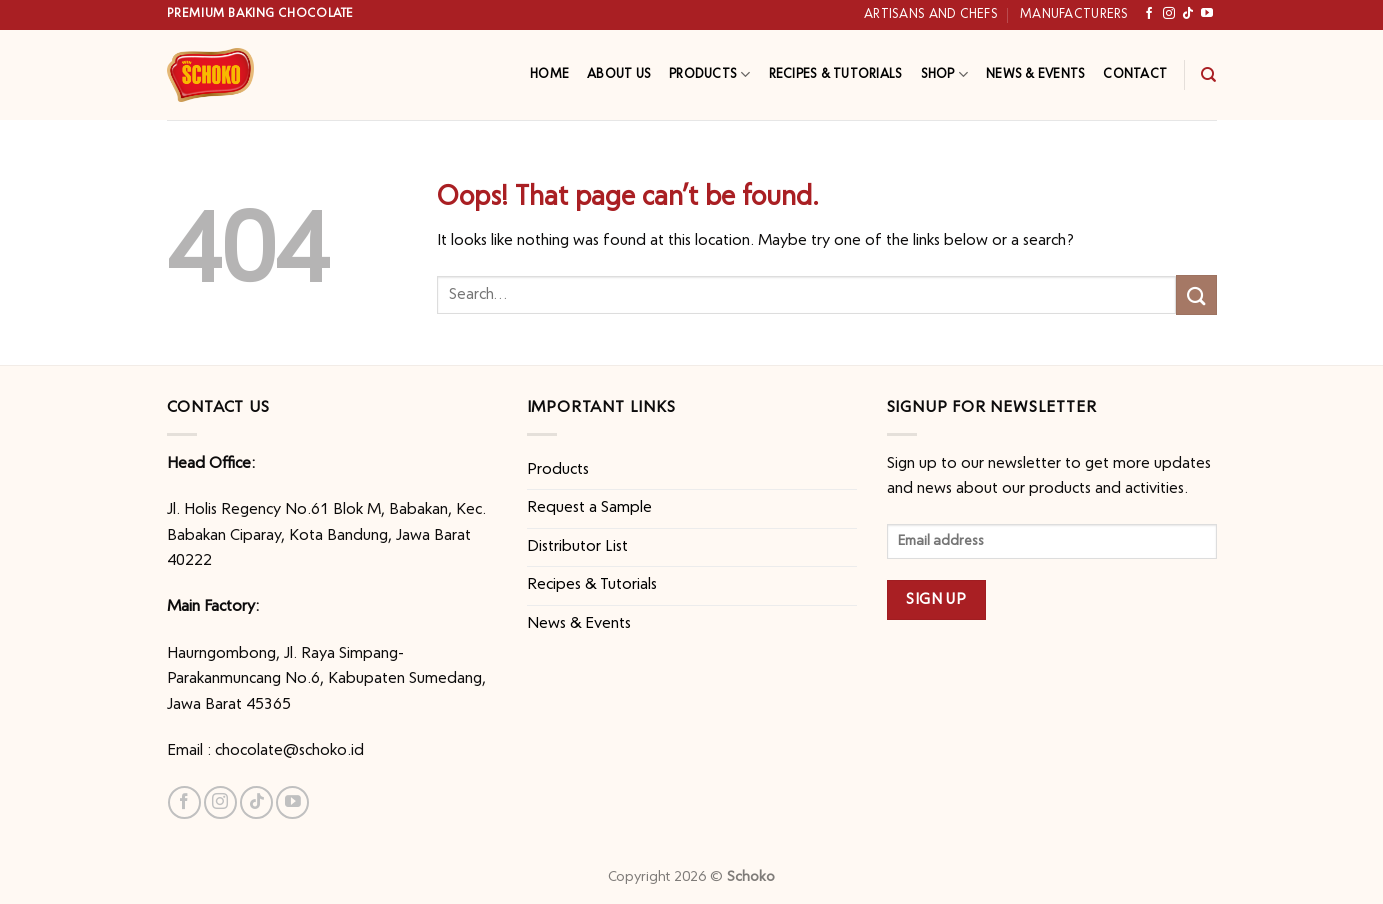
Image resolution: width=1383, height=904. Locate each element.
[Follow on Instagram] (1169, 14)
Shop (944, 74)
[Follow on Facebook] (1149, 14)
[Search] (1208, 75)
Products (710, 74)
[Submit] (1196, 294)
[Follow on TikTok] (1188, 14)
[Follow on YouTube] (1207, 14)
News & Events (1035, 74)
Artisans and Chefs (931, 14)
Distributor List (577, 547)
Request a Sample (589, 508)
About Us (619, 74)
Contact (1135, 74)
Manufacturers (1074, 14)
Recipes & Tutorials (836, 74)
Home (549, 74)
